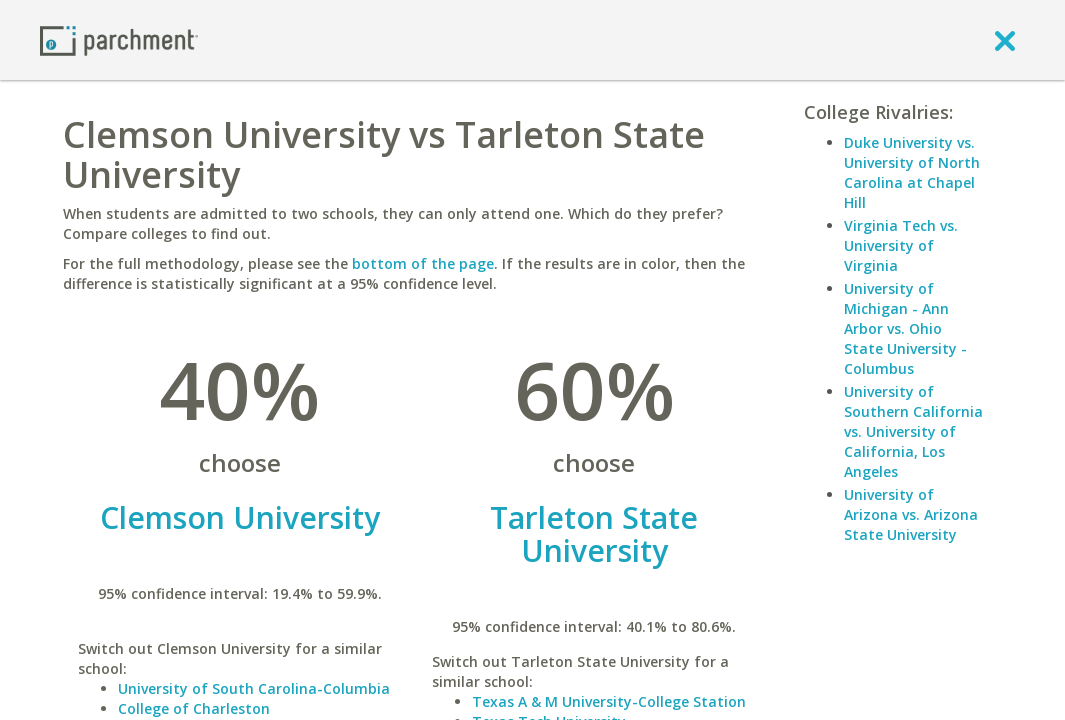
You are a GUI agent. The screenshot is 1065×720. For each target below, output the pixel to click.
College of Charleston (194, 708)
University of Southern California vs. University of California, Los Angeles (913, 431)
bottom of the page (423, 263)
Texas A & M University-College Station (609, 701)
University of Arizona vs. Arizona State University (911, 514)
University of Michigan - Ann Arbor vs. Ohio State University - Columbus (905, 328)
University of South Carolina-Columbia (254, 688)
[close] (1005, 40)
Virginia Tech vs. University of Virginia (901, 245)
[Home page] (119, 39)
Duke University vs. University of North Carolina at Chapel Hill (912, 172)
